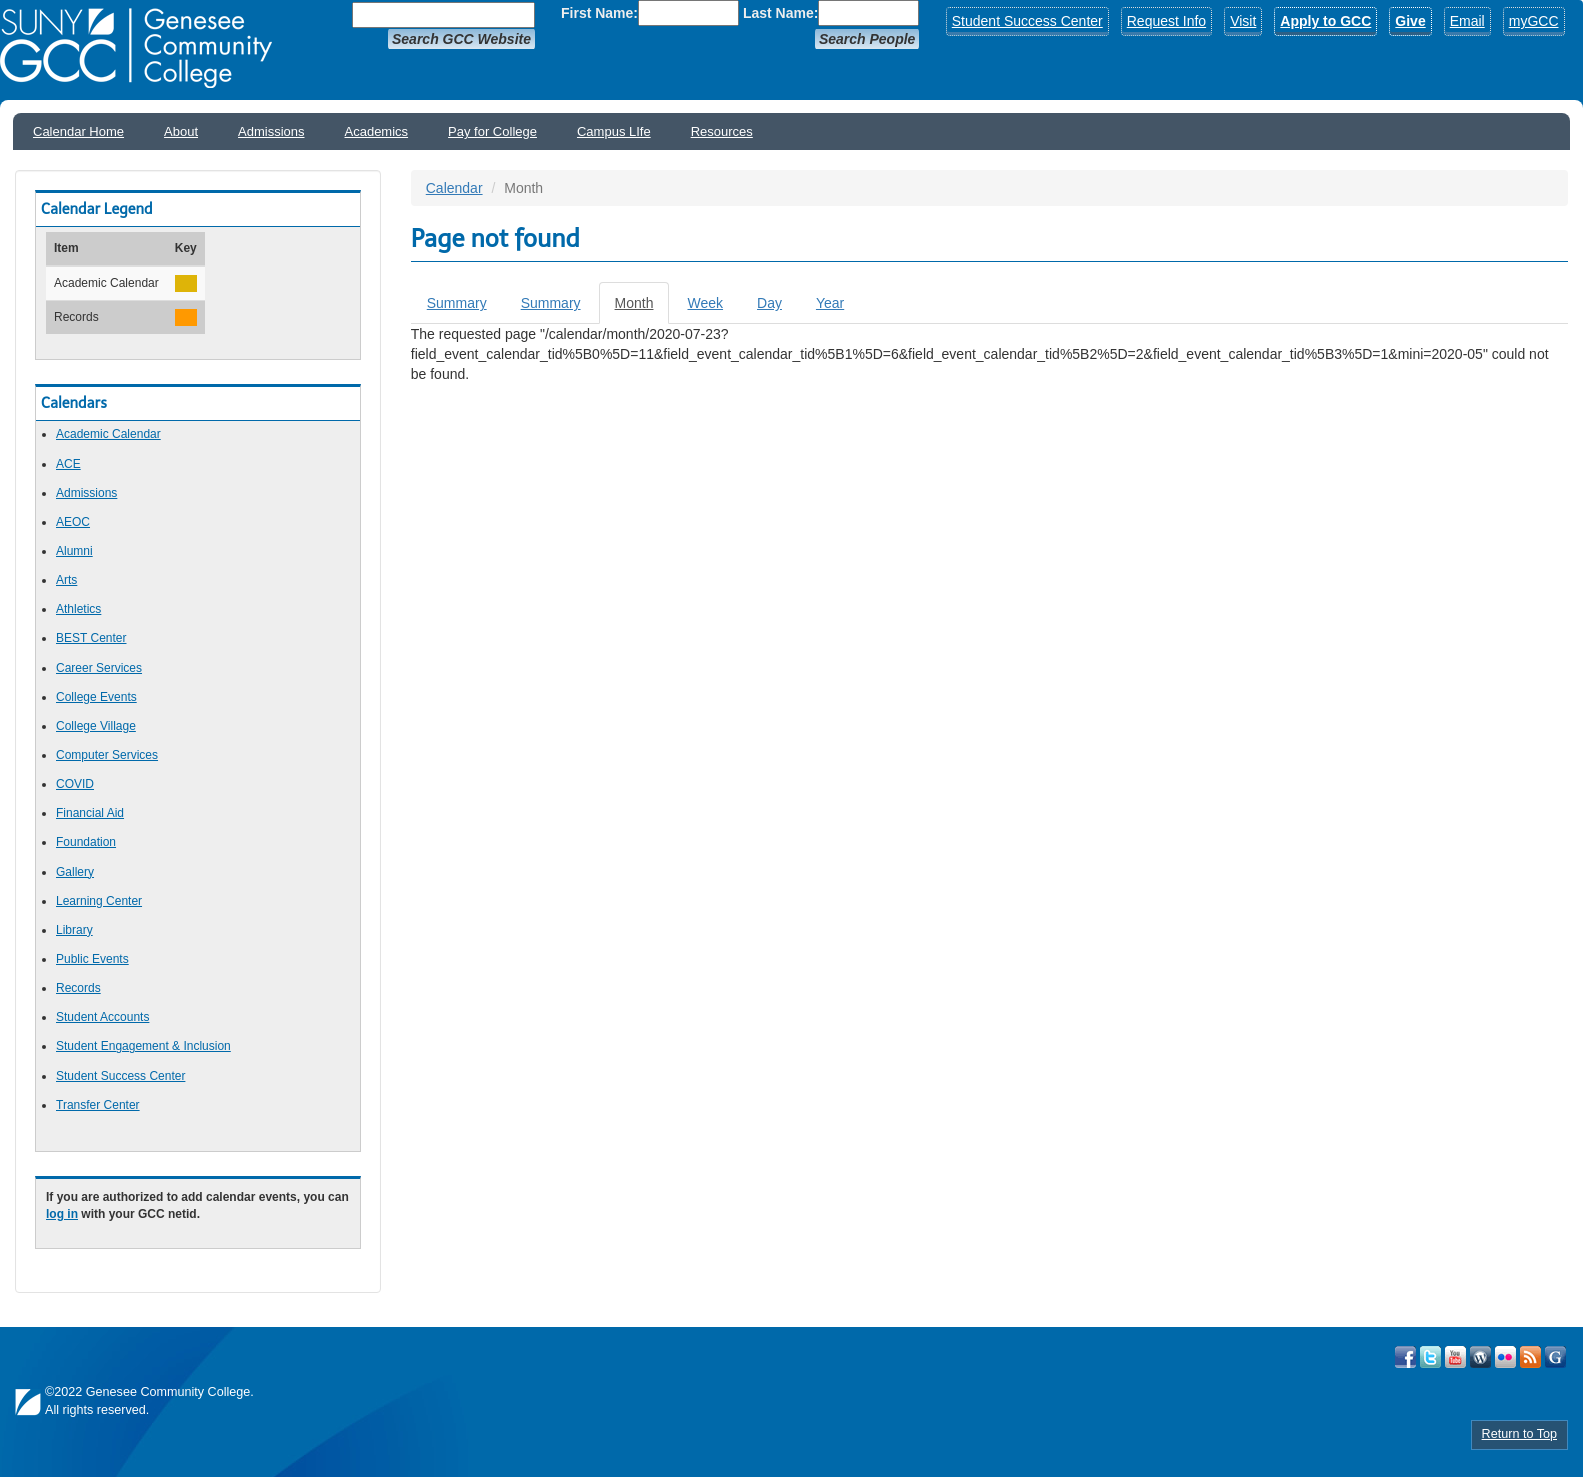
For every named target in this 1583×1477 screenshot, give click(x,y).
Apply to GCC (1325, 21)
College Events (96, 697)
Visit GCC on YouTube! (1455, 1357)
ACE (68, 464)
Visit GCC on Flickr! (1505, 1357)
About (181, 131)
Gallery (75, 872)
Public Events (92, 959)
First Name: (599, 13)
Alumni (74, 551)
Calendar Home (78, 131)
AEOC (73, 522)
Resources (722, 131)
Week (705, 303)
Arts (66, 580)
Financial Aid (90, 813)
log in (62, 1214)
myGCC (1534, 21)
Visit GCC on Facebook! (1405, 1357)
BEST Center (91, 638)
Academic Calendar (108, 434)
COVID (75, 784)
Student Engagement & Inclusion (143, 1046)
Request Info (1166, 21)
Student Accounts (102, 1017)
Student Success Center (1027, 21)
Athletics (78, 609)
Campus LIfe (614, 131)
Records (78, 988)
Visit (1243, 21)
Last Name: (780, 13)
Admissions (271, 131)
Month (642, 308)
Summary (457, 303)
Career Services (99, 668)
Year (830, 303)
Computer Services (107, 755)
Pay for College (492, 131)
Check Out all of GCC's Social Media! (1555, 1357)
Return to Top (1519, 1434)
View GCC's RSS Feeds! (1530, 1357)
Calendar (454, 188)
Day (769, 303)
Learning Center (99, 901)
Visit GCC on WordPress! (1480, 1357)
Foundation (86, 842)
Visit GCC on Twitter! (1430, 1357)
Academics (377, 131)
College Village (96, 726)
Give (1410, 21)
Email (1467, 21)
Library (74, 930)
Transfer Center (98, 1105)
